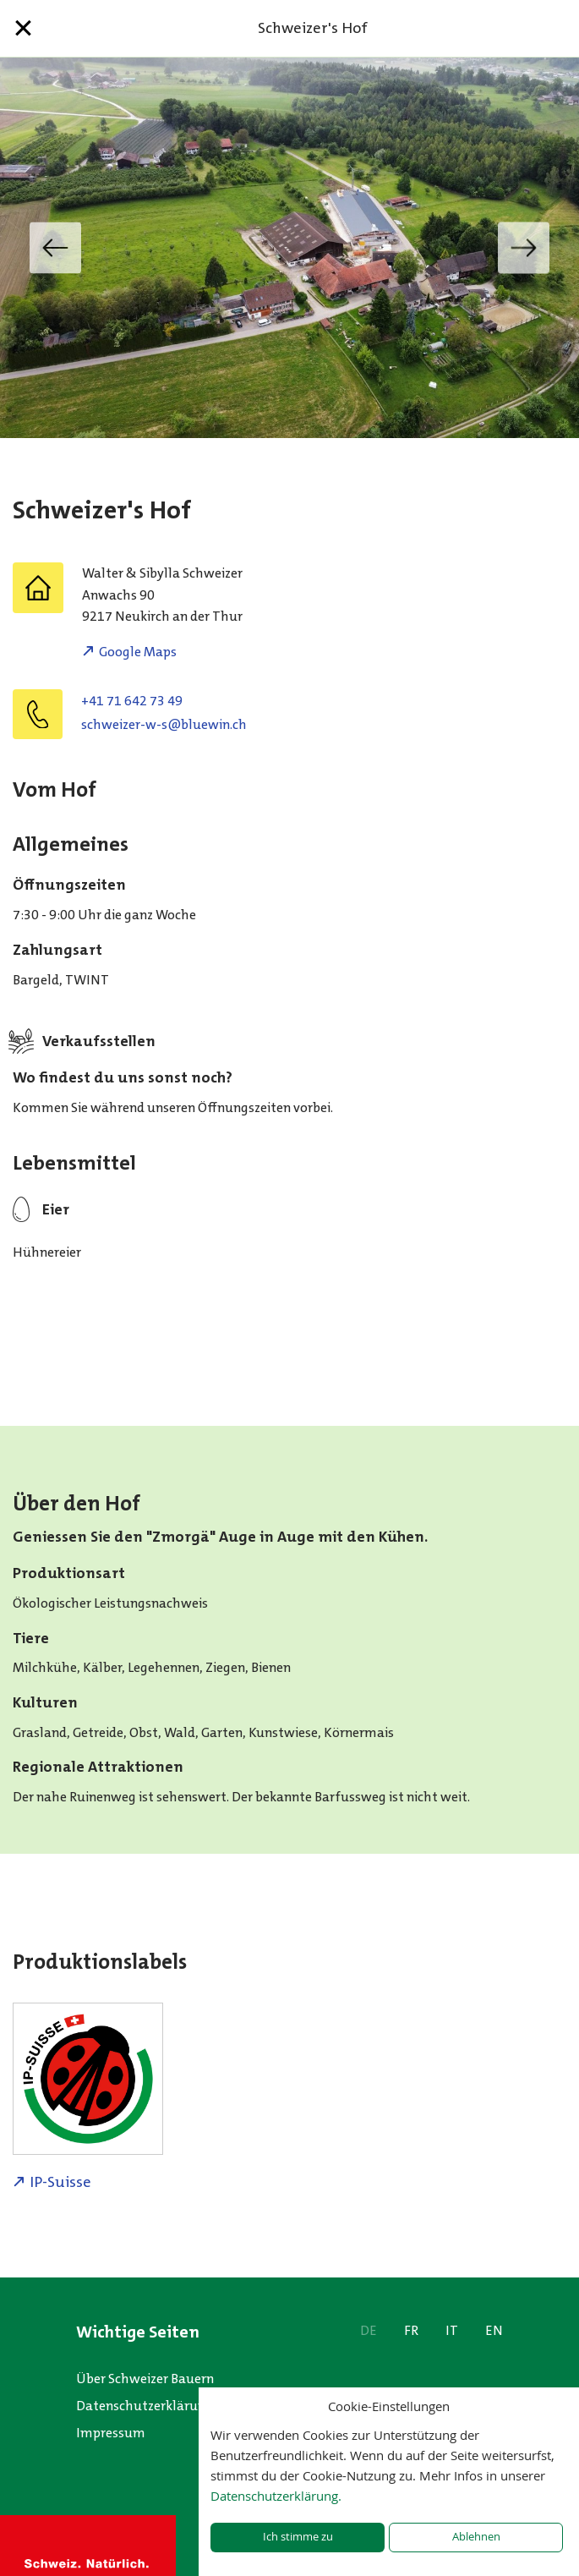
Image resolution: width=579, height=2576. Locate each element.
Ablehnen (476, 2536)
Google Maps (138, 651)
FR (411, 2330)
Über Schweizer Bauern (145, 2378)
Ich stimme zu (298, 2536)
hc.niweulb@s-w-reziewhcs (164, 724)
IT (451, 2330)
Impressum (110, 2433)
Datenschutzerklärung (144, 2405)
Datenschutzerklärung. (275, 2495)
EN (494, 2330)
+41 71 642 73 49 (132, 701)
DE (368, 2330)
